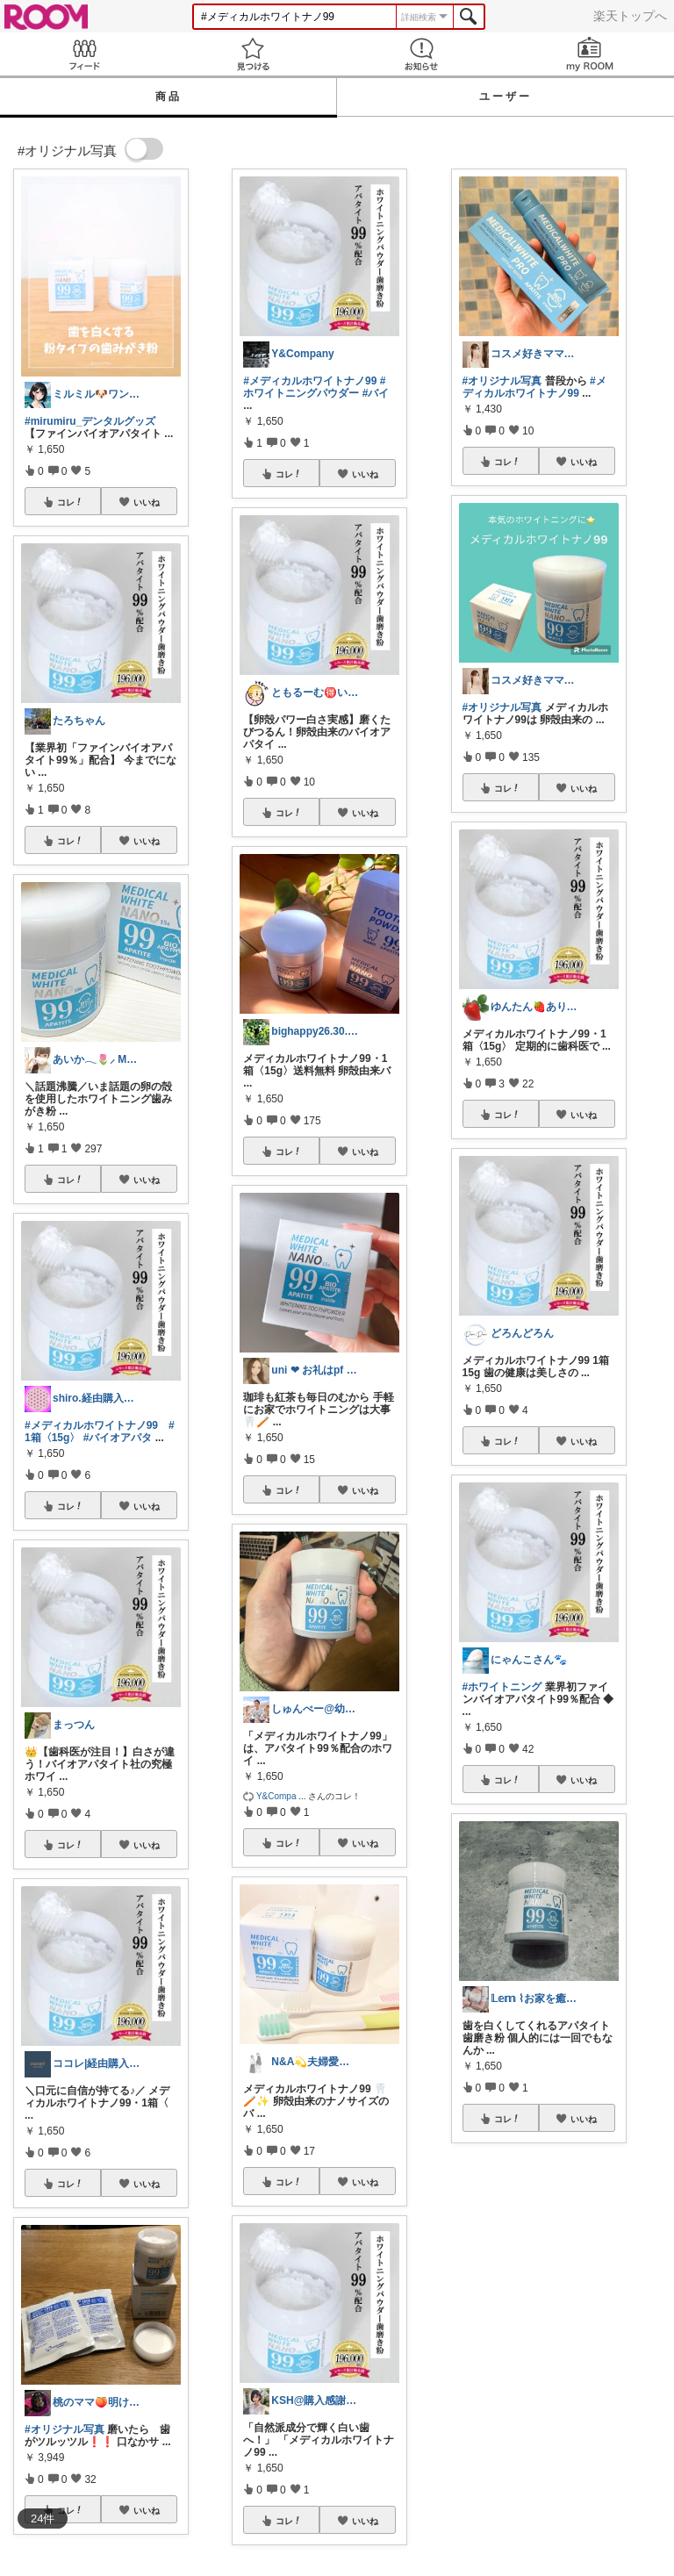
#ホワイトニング (502, 1687)
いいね (146, 502)
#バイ (376, 393)
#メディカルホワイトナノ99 (91, 1425)
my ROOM (590, 53)
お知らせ (421, 53)
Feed (84, 53)
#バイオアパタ (118, 1438)
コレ (70, 502)
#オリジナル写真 (64, 2429)
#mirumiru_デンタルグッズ (90, 421)
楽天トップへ (630, 16)
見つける (252, 53)
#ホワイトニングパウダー (314, 387)
